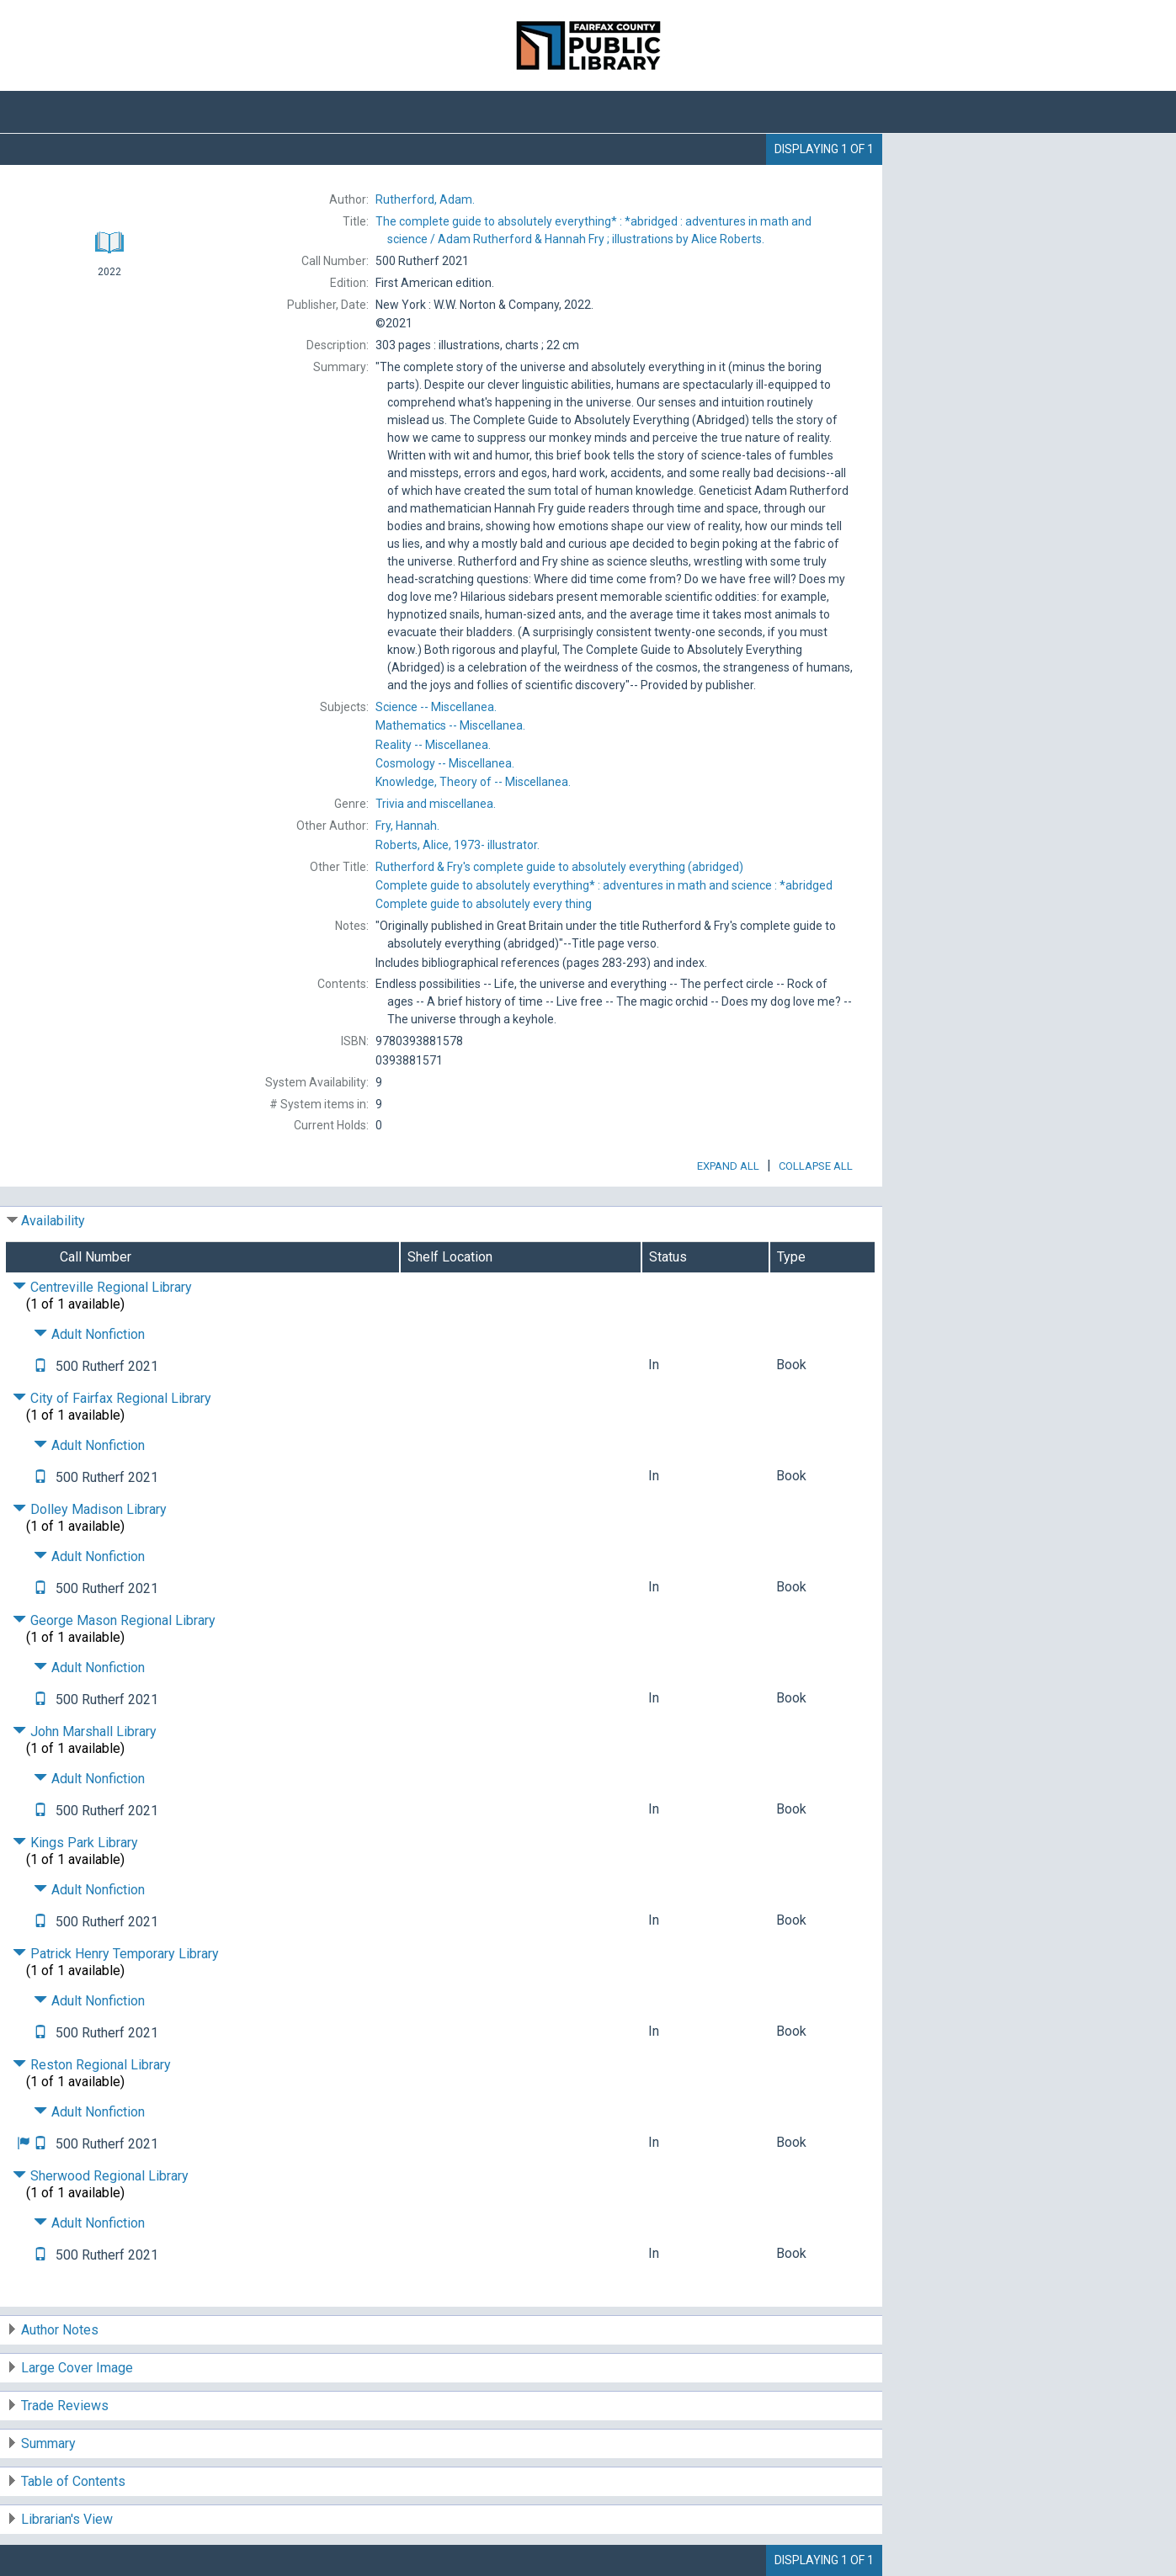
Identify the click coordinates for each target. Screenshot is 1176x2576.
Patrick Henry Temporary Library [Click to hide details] (116, 1954)
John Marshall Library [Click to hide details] (85, 1731)
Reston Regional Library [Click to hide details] (92, 2065)
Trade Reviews (65, 2406)
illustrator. (457, 845)
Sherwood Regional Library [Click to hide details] (101, 2176)
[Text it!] (40, 1366)
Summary (48, 2443)
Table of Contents (73, 2481)
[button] (23, 2144)
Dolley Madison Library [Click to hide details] (90, 1509)
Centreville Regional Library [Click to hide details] (102, 1287)
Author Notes (59, 2330)
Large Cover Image (77, 2368)
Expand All (728, 1166)
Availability (53, 1221)
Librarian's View (67, 2519)
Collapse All (816, 1166)
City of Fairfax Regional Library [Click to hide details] (112, 1398)
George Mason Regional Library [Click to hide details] (114, 1620)
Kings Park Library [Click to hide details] (75, 1843)
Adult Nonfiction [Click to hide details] (89, 1334)
